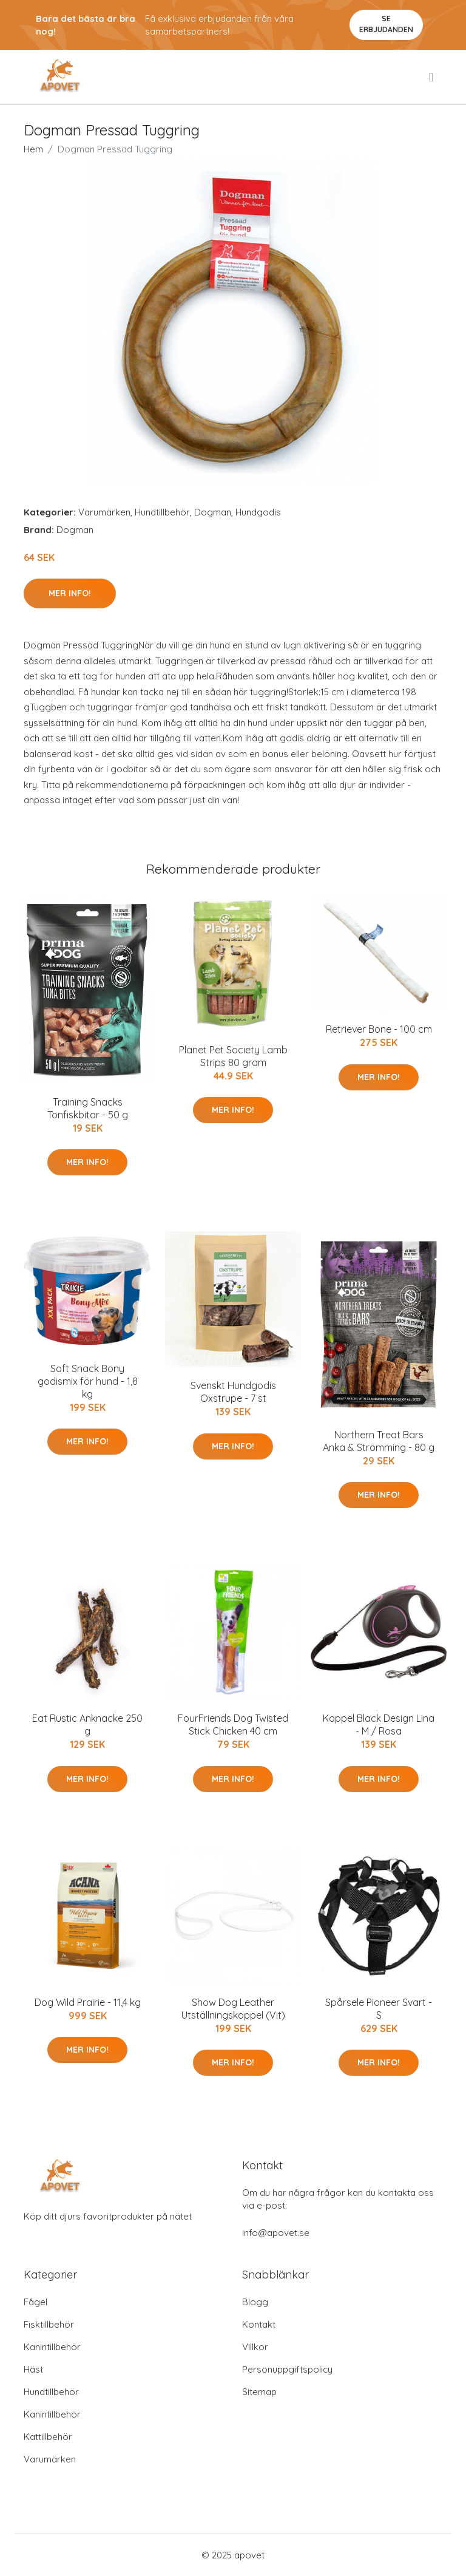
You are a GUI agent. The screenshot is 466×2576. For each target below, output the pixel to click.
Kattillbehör (48, 2436)
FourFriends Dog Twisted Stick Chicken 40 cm (233, 1724)
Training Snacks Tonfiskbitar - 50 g (87, 1108)
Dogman (212, 512)
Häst (33, 2369)
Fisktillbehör (49, 2324)
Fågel (35, 2302)
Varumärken (104, 512)
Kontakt (258, 2324)
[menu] (432, 77)
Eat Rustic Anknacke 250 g (87, 1724)
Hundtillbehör (162, 512)
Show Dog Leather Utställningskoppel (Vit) (233, 2008)
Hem (33, 149)
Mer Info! (70, 593)
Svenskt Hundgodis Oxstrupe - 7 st (233, 1391)
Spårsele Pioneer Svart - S (378, 2008)
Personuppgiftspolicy (287, 2369)
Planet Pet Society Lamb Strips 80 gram (233, 1056)
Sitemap (259, 2392)
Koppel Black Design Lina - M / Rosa (378, 1724)
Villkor (255, 2347)
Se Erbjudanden (386, 24)
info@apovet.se (275, 2232)
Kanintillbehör (52, 2347)
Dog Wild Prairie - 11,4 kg (88, 2002)
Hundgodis (258, 512)
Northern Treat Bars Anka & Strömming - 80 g (378, 1441)
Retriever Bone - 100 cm (379, 1029)
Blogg (255, 2302)
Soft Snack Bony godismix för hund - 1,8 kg (88, 1381)
